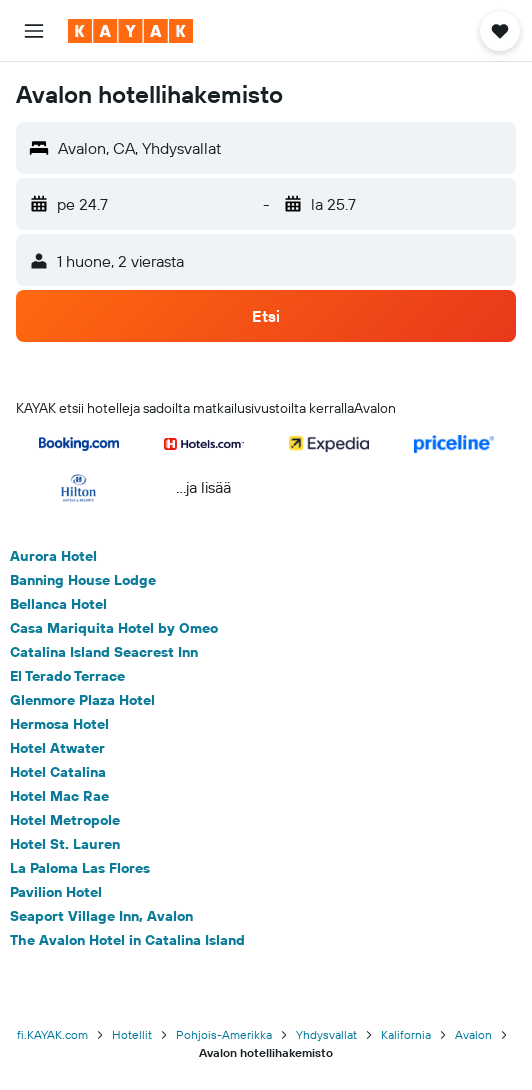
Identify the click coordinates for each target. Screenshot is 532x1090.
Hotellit (132, 1034)
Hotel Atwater (57, 748)
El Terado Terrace (67, 676)
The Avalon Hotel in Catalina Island (127, 940)
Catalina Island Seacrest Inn (104, 652)
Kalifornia (406, 1034)
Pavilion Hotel (56, 892)
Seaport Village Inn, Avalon (101, 916)
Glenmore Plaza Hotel (82, 700)
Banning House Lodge (83, 580)
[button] (34, 31)
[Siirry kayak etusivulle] (130, 31)
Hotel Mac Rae (59, 796)
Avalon (473, 1034)
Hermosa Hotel (59, 724)
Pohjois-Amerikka (224, 1034)
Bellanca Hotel (58, 604)
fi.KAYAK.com (52, 1034)
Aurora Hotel (53, 556)
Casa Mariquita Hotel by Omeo (114, 628)
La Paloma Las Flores (80, 868)
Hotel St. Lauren (65, 844)
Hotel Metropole (65, 820)
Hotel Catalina (58, 772)
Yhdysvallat (326, 1034)
